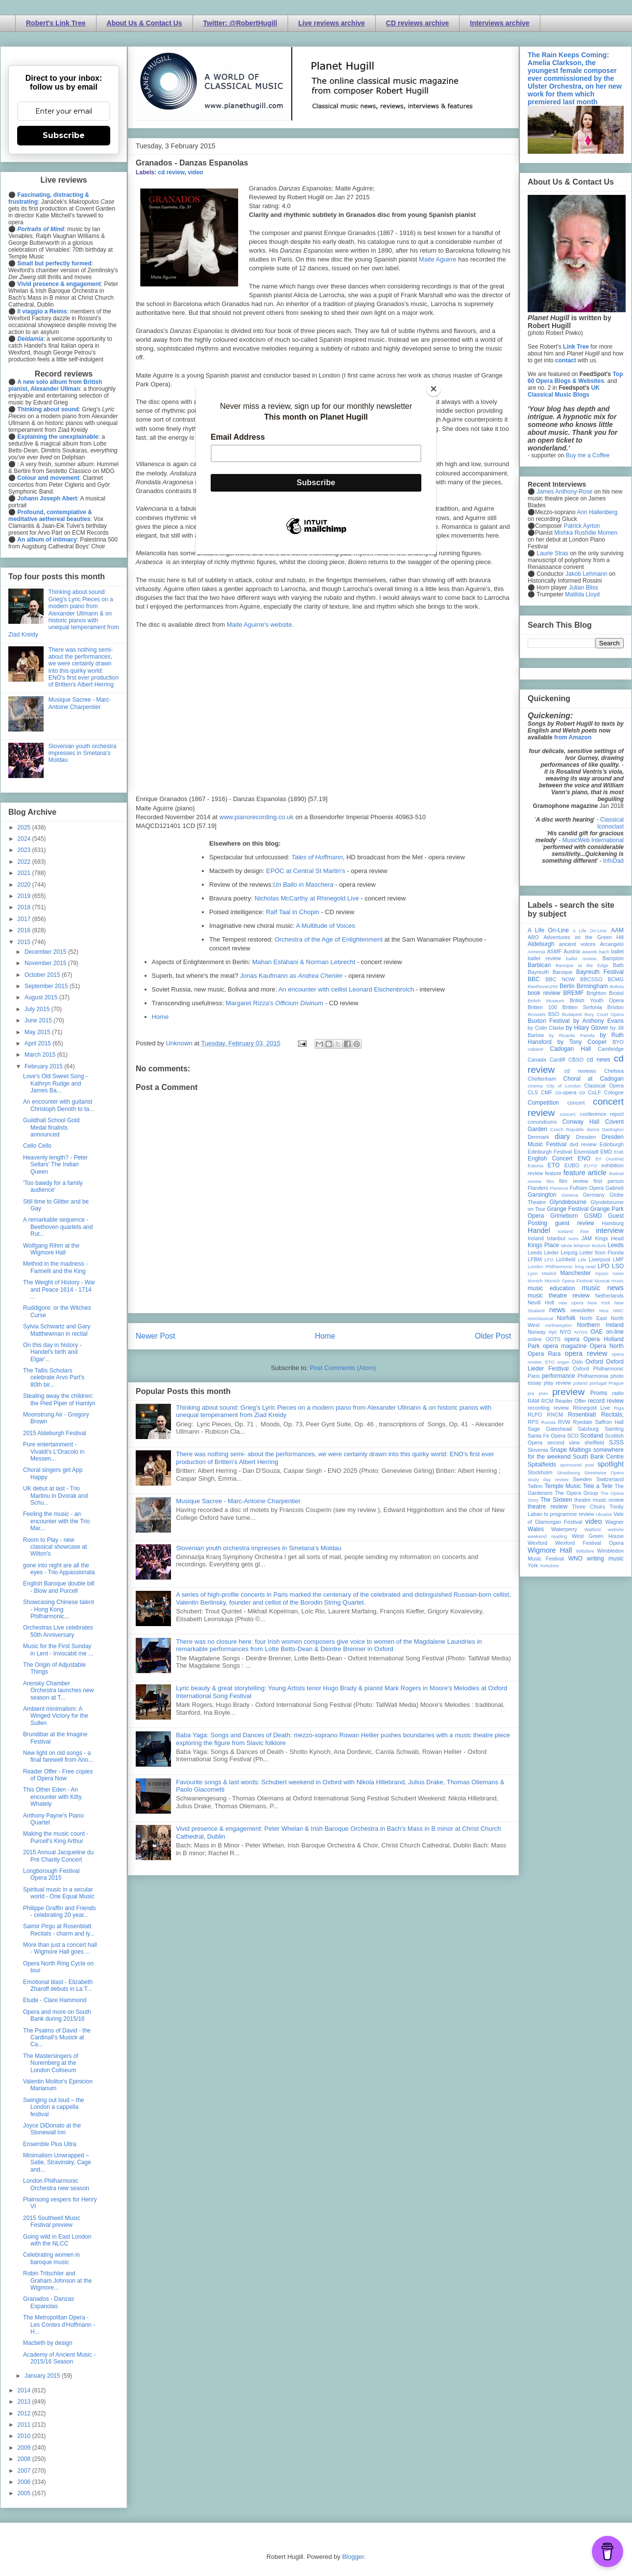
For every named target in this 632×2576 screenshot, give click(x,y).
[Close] (433, 388)
